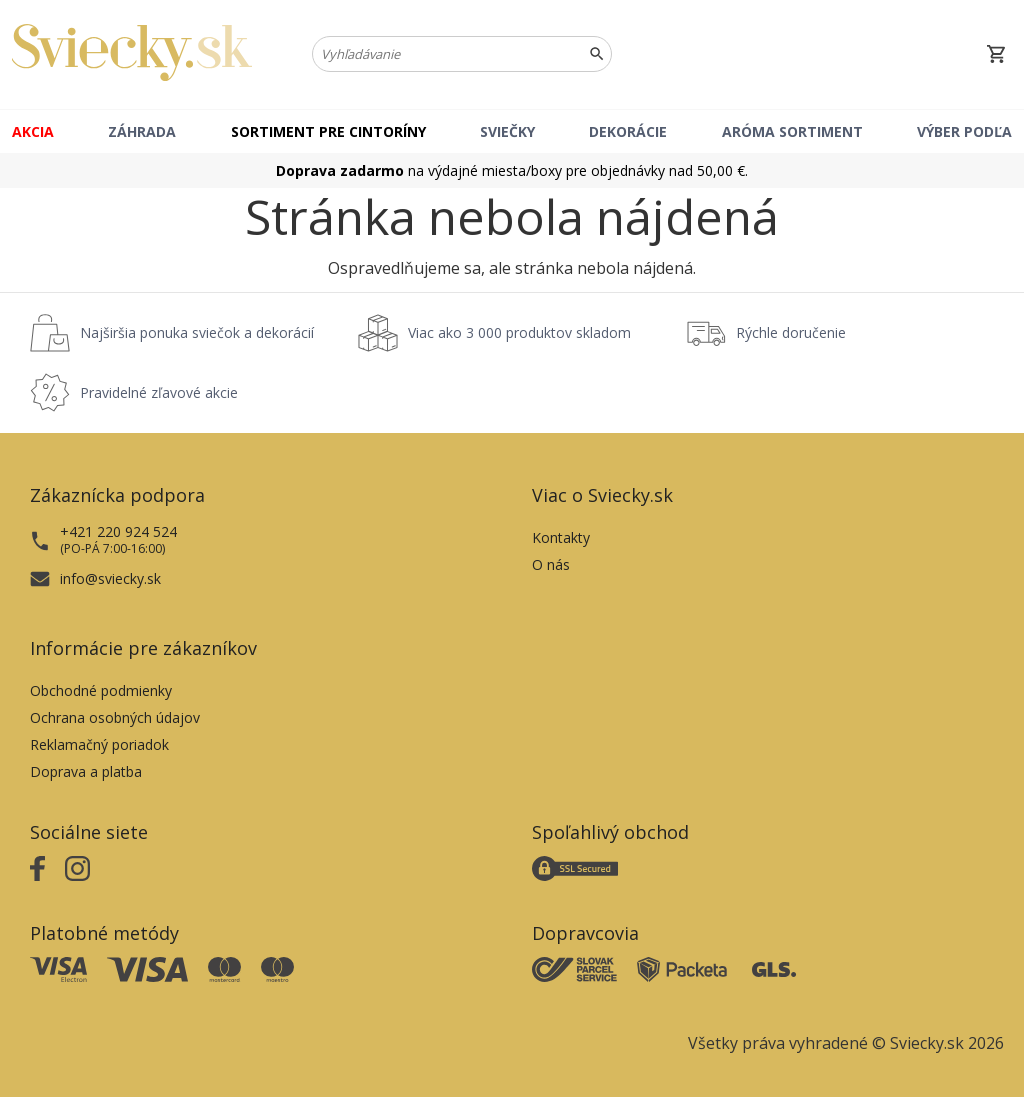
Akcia (33, 131)
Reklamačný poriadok (99, 744)
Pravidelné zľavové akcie (159, 392)
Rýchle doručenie (791, 332)
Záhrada (142, 131)
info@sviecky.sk (110, 578)
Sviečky (507, 131)
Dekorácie (628, 131)
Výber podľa (964, 131)
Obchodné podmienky (101, 690)
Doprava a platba (86, 771)
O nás (551, 564)
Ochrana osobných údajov (115, 717)
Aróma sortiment (792, 131)
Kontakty (561, 537)
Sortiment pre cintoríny (328, 131)
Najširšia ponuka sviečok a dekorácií (197, 332)
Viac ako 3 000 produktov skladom (519, 332)
